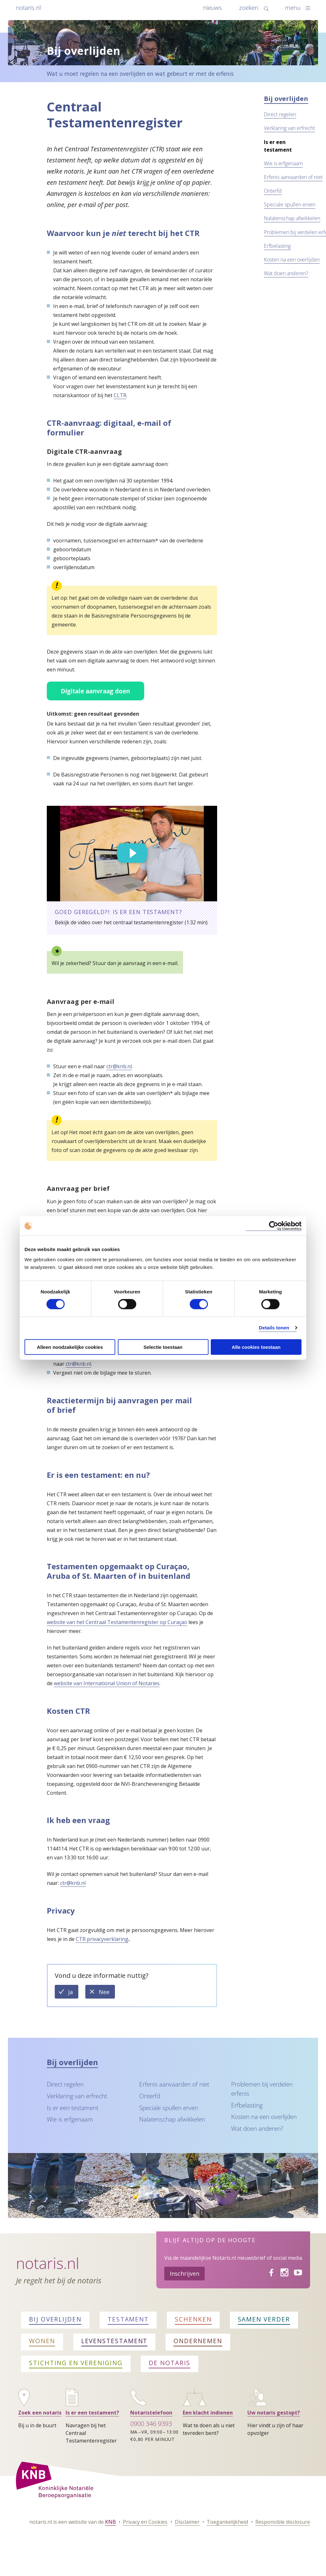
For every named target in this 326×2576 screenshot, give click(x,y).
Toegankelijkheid (227, 2521)
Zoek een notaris (39, 2412)
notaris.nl (28, 7)
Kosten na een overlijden (292, 259)
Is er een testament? (92, 2412)
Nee (107, 1993)
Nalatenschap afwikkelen (292, 218)
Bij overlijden (286, 98)
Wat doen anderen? (286, 273)
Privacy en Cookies (145, 2521)
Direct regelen (280, 114)
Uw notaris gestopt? (273, 2412)
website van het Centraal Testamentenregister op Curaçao (117, 1622)
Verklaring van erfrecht (289, 128)
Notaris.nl (47, 2263)
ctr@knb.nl (119, 1066)
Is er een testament (72, 2107)
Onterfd (273, 190)
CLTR (120, 395)
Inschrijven (184, 2273)
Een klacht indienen (208, 2412)
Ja (73, 1993)
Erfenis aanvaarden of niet (293, 177)
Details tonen (274, 1327)
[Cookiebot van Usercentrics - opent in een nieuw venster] (273, 1226)
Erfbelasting (277, 245)
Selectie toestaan (163, 1346)
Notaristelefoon (151, 2412)
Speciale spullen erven (289, 204)
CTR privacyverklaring (102, 1939)
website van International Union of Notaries (106, 1683)
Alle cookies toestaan (256, 1346)
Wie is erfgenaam (283, 163)
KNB (110, 2521)
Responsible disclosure (282, 2521)
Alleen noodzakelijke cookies (70, 1346)
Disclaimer (187, 2521)
